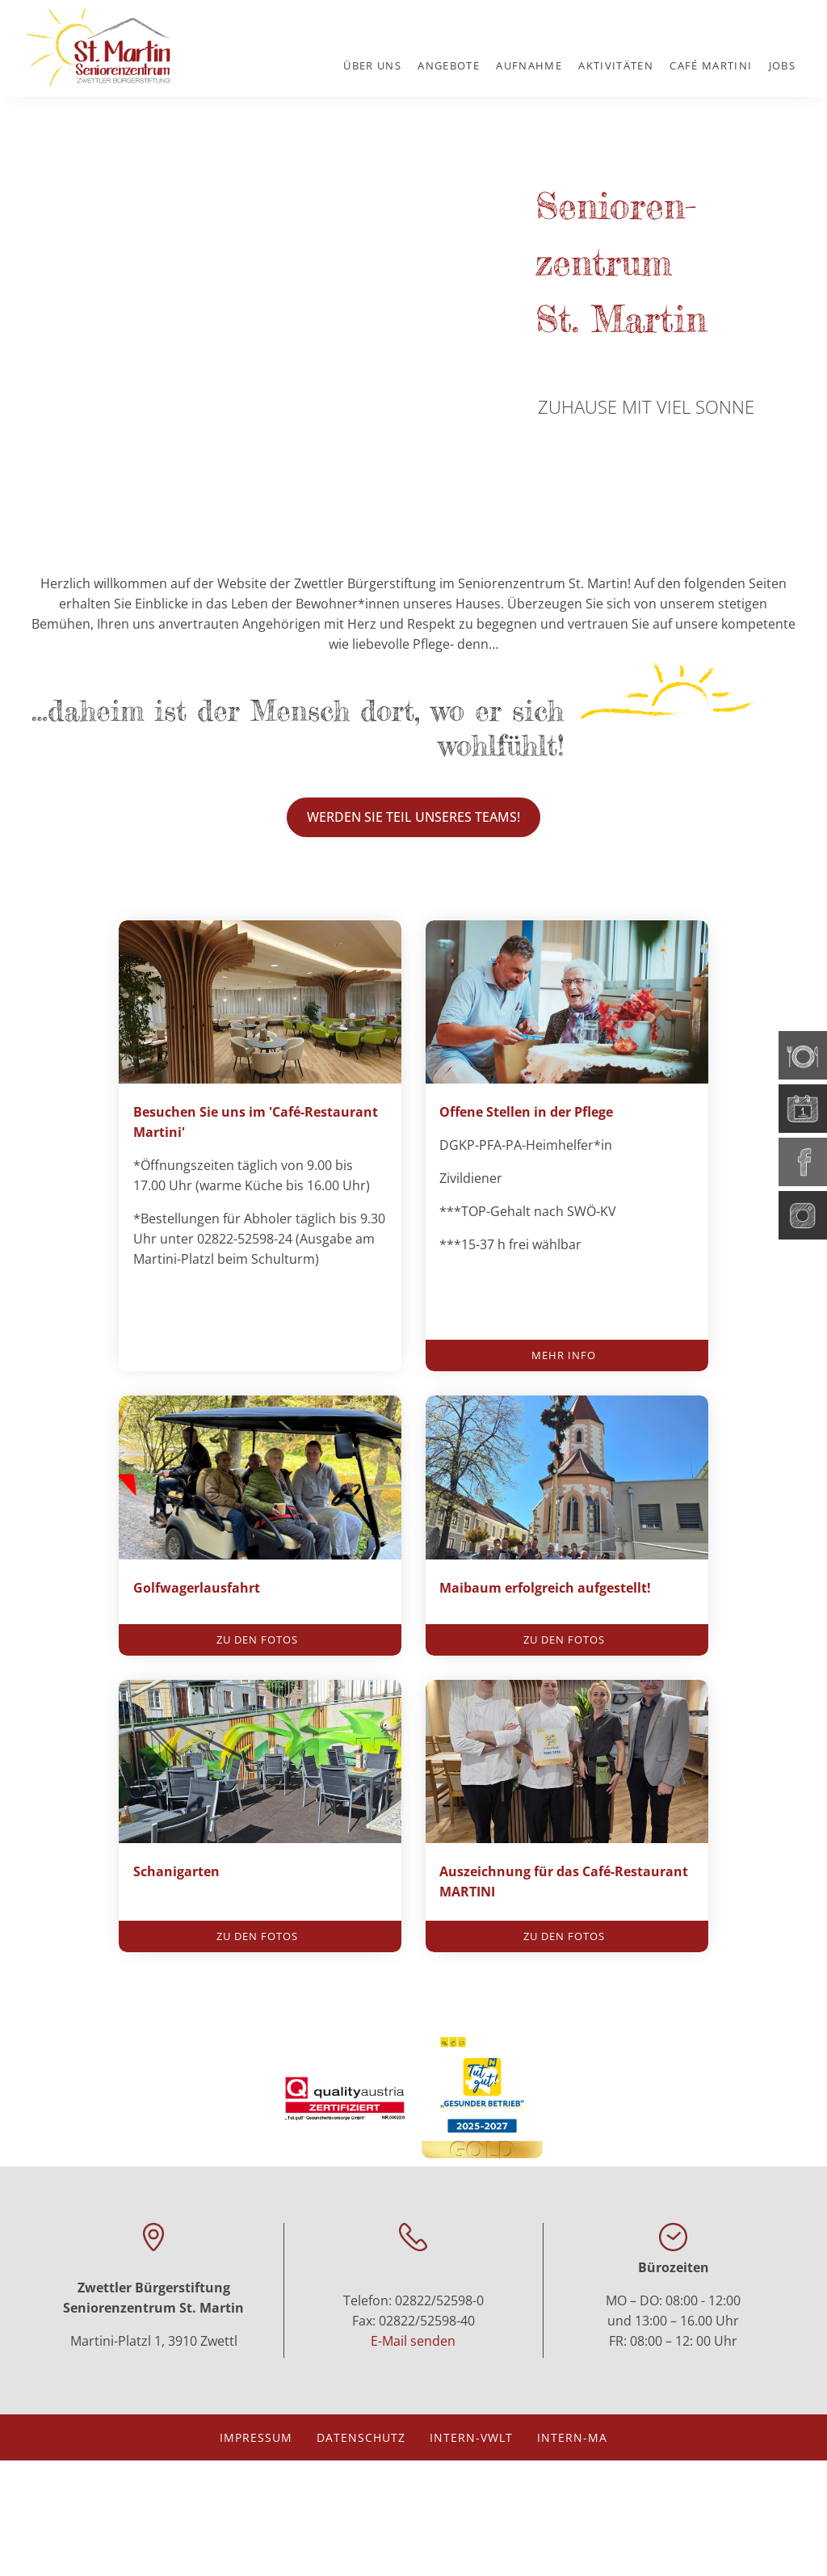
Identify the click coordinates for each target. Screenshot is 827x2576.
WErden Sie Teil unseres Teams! (413, 817)
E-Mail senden (413, 2456)
